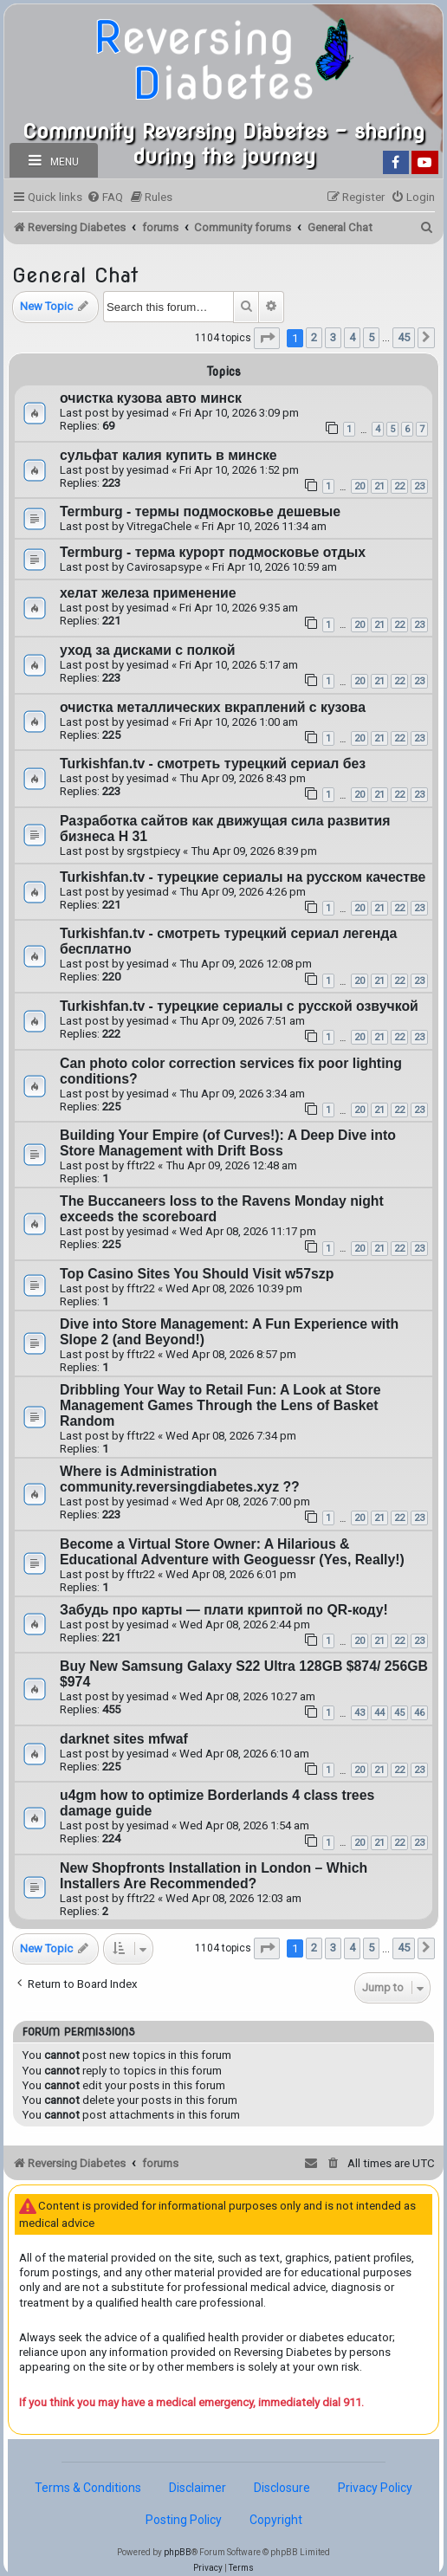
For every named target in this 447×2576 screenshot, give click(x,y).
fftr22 (140, 1165)
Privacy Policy (375, 2488)
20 (359, 486)
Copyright (275, 2520)
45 (399, 1712)
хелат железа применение (148, 593)
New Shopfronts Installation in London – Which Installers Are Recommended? (213, 1876)
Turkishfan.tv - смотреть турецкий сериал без (213, 763)
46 (419, 1712)
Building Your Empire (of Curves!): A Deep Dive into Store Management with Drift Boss (228, 1143)
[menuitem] (105, 197)
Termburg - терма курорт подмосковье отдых (213, 552)
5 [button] (371, 337)
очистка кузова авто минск (151, 398)
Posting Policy (184, 2520)
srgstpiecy (153, 851)
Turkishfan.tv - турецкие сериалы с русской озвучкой (239, 1006)
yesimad (147, 412)
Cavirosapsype (164, 566)
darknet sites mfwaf (124, 1738)
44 (379, 1712)
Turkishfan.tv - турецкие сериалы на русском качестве (242, 877)
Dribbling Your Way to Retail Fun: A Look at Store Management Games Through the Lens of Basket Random (220, 1405)
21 (379, 486)
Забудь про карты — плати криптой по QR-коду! (224, 1609)
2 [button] (314, 337)
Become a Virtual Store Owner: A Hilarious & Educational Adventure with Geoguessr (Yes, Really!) (232, 1552)
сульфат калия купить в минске (168, 455)
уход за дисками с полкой (148, 650)
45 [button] (404, 337)
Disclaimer (197, 2488)
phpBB (177, 2552)
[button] (267, 338)
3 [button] (333, 337)
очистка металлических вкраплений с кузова (213, 707)
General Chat (75, 275)
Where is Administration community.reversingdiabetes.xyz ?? (180, 1479)
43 (359, 1712)
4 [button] (352, 337)
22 (399, 486)
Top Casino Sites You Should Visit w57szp (197, 1273)
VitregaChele (158, 526)
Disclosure (282, 2488)
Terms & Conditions (88, 2488)
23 (419, 486)
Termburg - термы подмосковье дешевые (200, 511)
